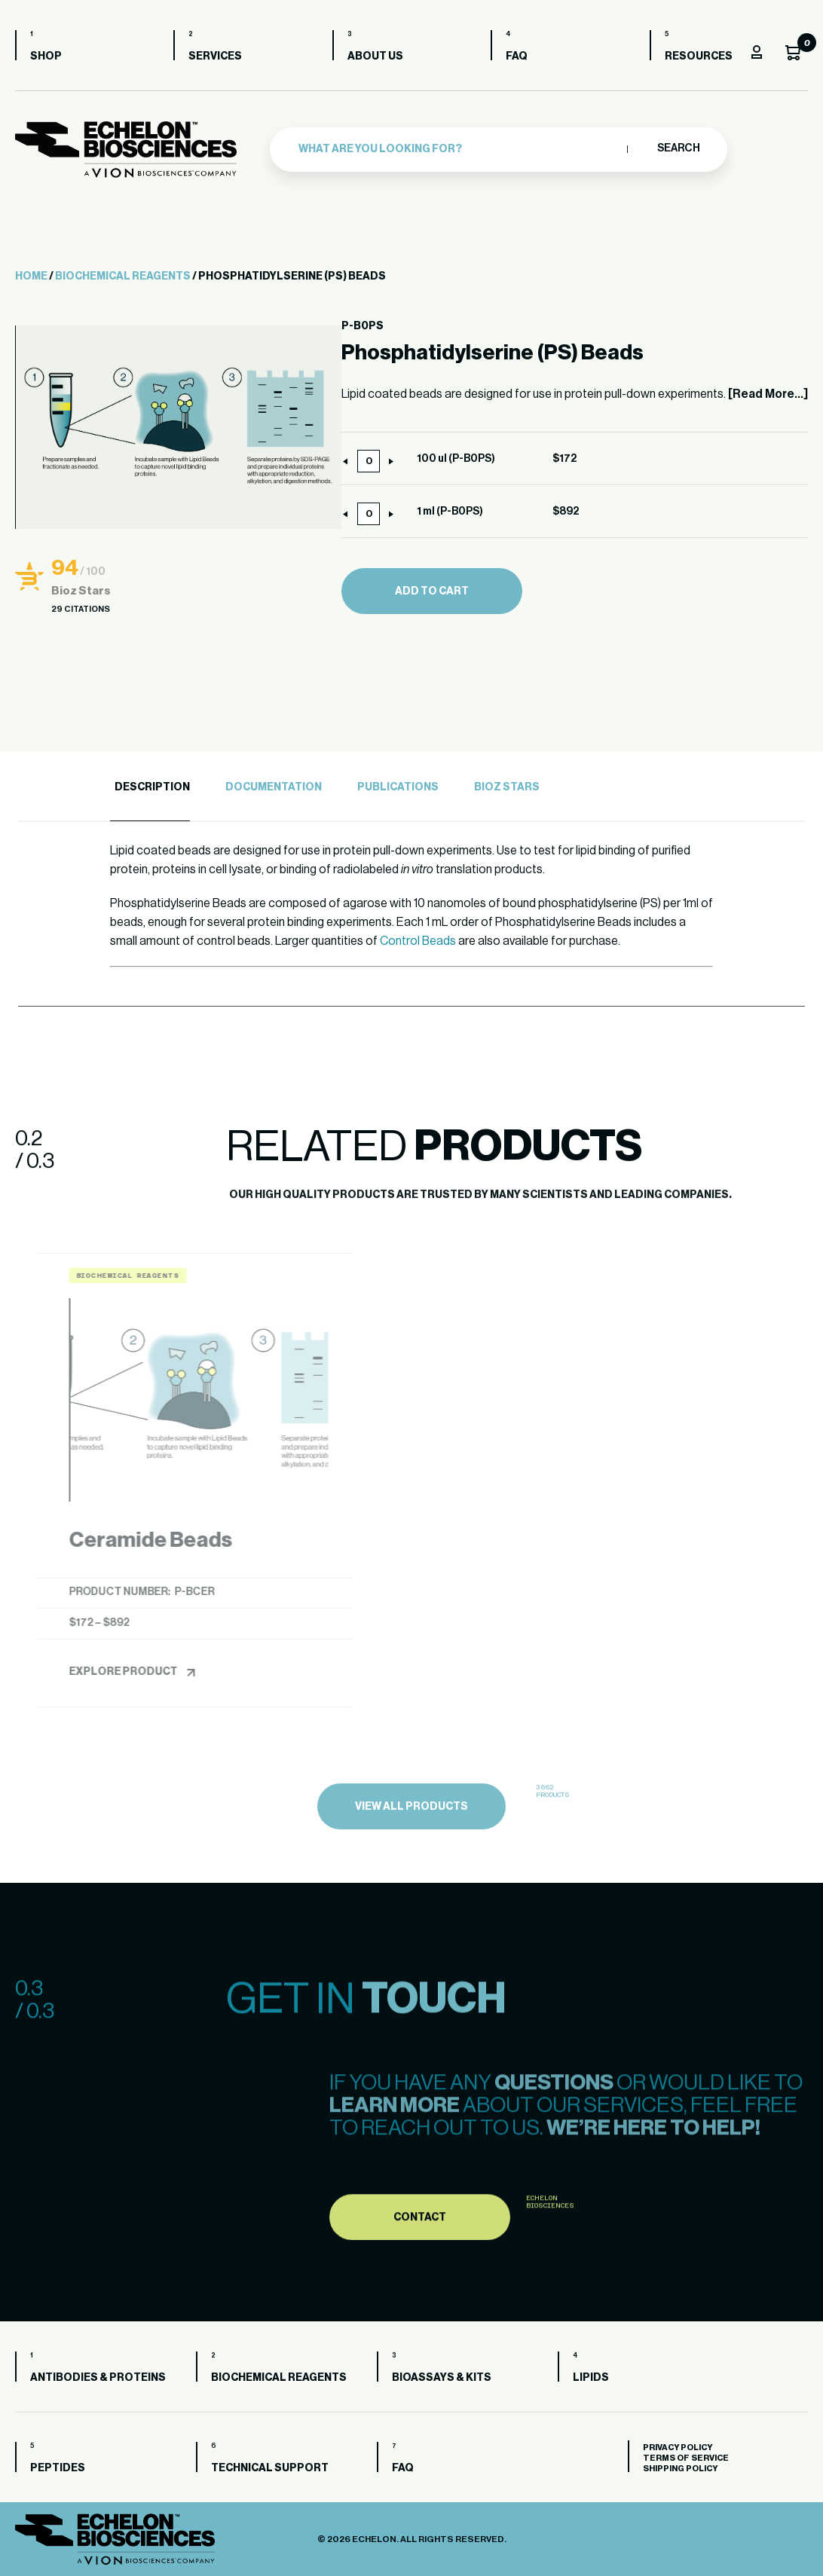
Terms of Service (686, 2458)
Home (31, 276)
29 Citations (80, 609)
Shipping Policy (680, 2468)
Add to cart (432, 591)
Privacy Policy (677, 2447)
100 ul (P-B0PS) (456, 459)
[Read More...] (768, 394)
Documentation (273, 787)
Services (215, 56)
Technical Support (270, 2468)
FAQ (517, 56)
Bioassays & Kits (441, 2378)
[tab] (150, 787)
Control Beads (418, 941)
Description (152, 787)
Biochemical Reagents (123, 276)
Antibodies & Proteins (98, 2378)
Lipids (591, 2378)
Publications (398, 787)
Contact (419, 2262)
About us (375, 56)
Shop (46, 56)
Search (678, 148)
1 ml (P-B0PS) (450, 511)
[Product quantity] (368, 461)
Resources (699, 56)
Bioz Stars (507, 787)
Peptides (57, 2468)
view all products (411, 1850)
